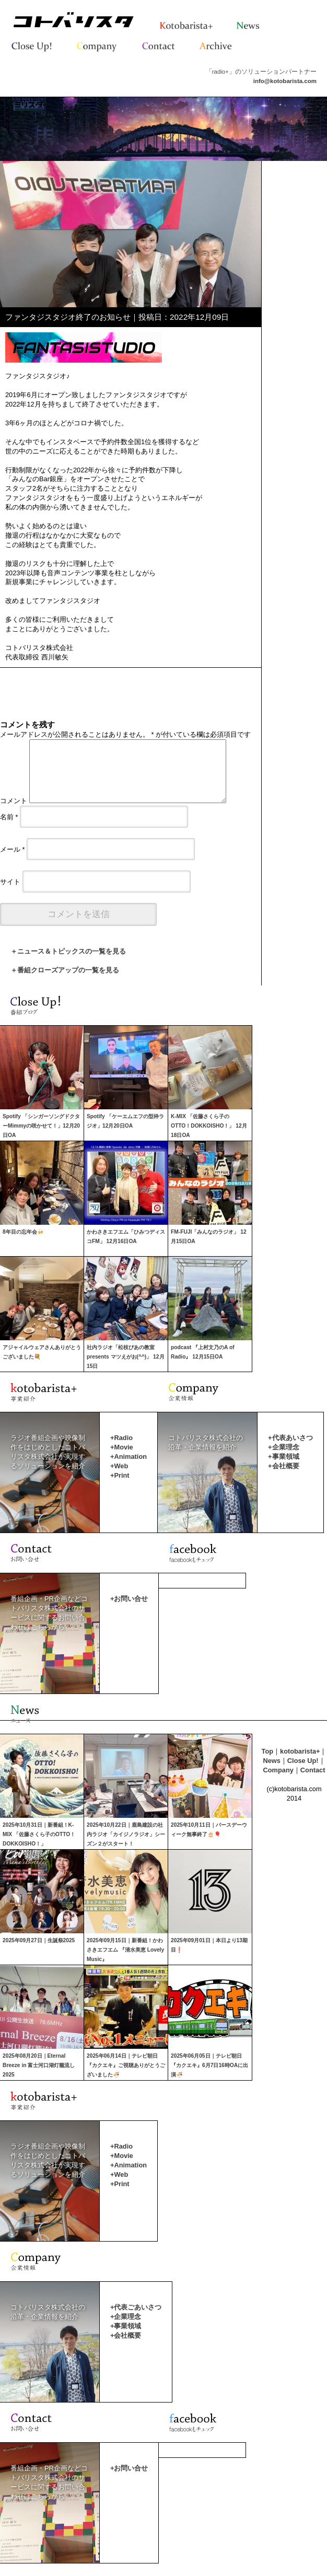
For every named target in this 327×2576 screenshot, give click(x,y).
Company (278, 1782)
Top (268, 1764)
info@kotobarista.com (285, 81)
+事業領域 (283, 1469)
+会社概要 (283, 1478)
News (271, 1773)
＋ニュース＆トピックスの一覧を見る (68, 964)
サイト (10, 894)
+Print (120, 1488)
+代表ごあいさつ (135, 2320)
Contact (312, 1782)
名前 (9, 829)
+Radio (121, 1450)
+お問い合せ (129, 1611)
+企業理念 (283, 1460)
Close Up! (303, 1773)
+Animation (128, 1469)
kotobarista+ (300, 1764)
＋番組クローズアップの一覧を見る (64, 983)
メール (12, 862)
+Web (119, 1478)
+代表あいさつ (290, 1450)
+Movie (121, 1460)
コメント (13, 813)
